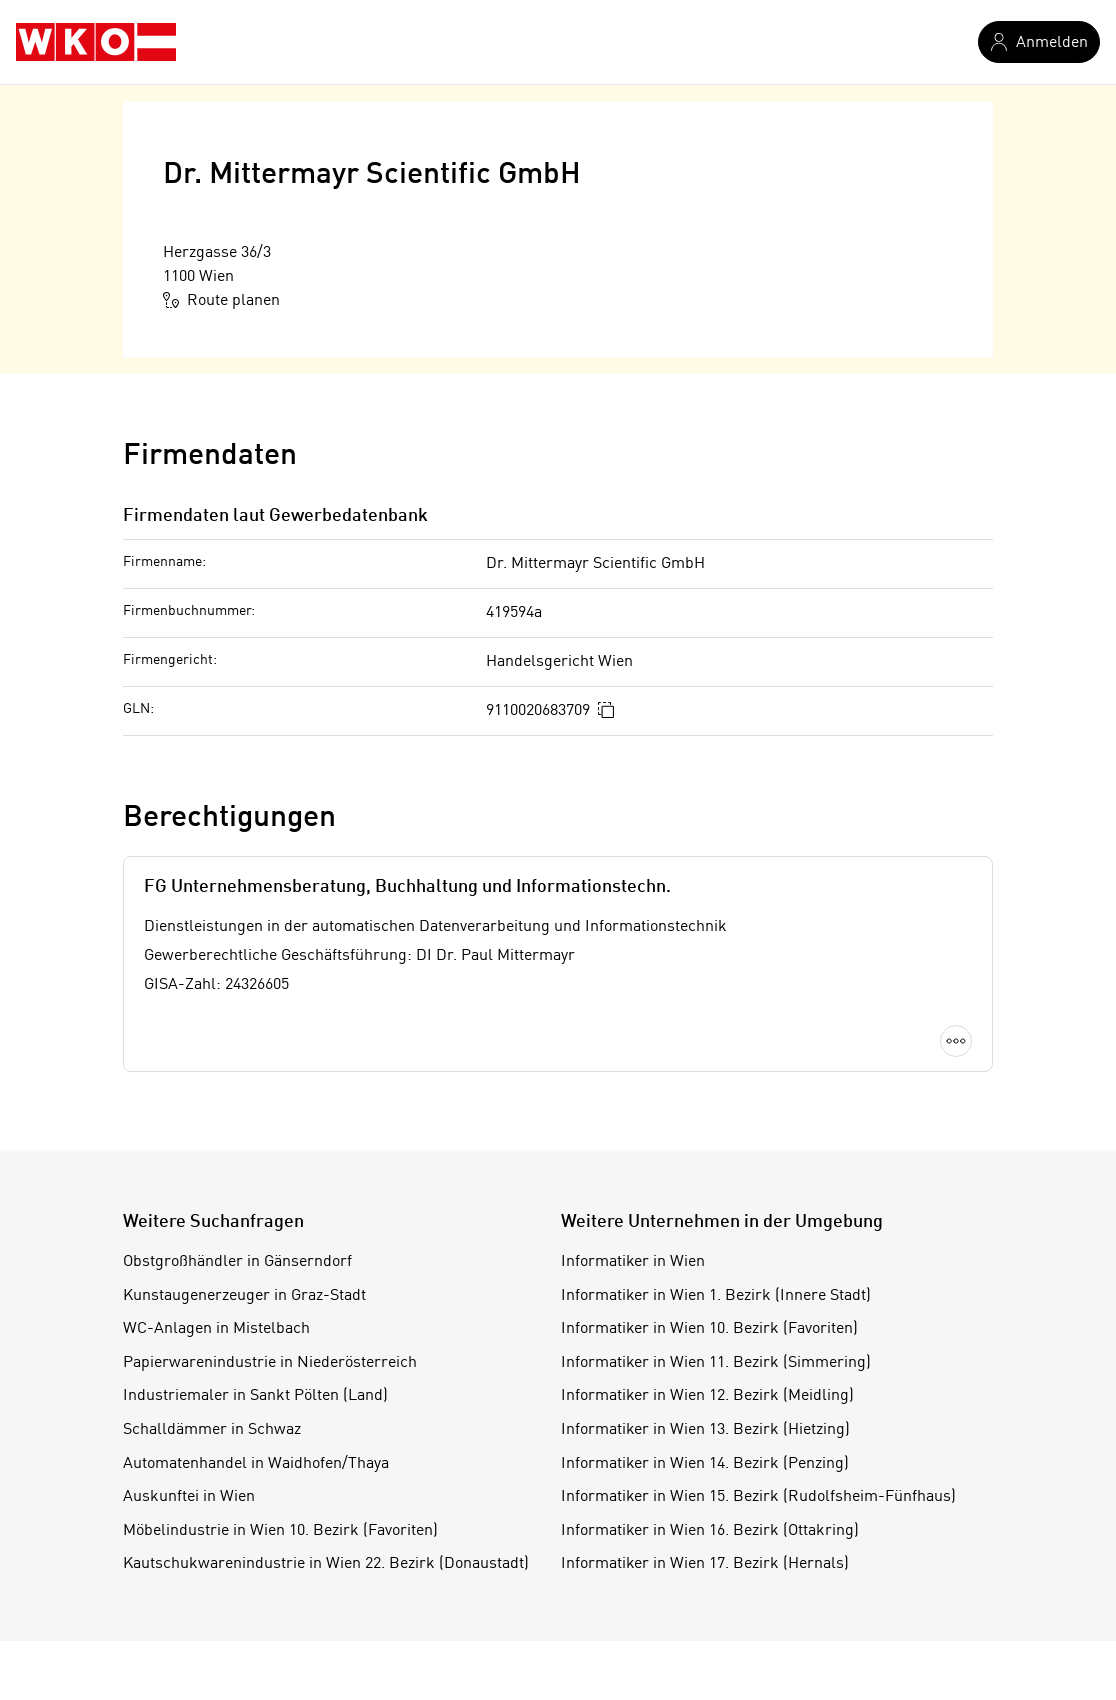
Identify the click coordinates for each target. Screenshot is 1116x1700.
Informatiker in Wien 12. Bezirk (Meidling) (707, 1396)
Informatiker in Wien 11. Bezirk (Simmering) (716, 1363)
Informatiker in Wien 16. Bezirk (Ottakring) (710, 1531)
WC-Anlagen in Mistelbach (216, 1329)
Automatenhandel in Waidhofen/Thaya (256, 1464)
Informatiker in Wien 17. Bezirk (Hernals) (705, 1564)
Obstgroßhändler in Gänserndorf (237, 1262)
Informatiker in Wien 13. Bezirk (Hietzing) (705, 1430)
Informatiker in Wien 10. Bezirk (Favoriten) (709, 1329)
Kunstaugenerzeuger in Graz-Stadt (244, 1296)
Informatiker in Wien (633, 1262)
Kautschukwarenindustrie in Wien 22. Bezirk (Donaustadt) (326, 1564)
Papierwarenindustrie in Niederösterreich (270, 1363)
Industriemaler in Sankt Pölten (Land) (255, 1396)
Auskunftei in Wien (189, 1497)
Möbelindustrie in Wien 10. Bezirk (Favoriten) (280, 1531)
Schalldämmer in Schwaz (212, 1430)
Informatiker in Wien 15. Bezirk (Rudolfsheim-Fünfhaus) (758, 1497)
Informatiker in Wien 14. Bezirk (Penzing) (705, 1464)
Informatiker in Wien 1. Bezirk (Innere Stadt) (716, 1296)
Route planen (221, 300)
